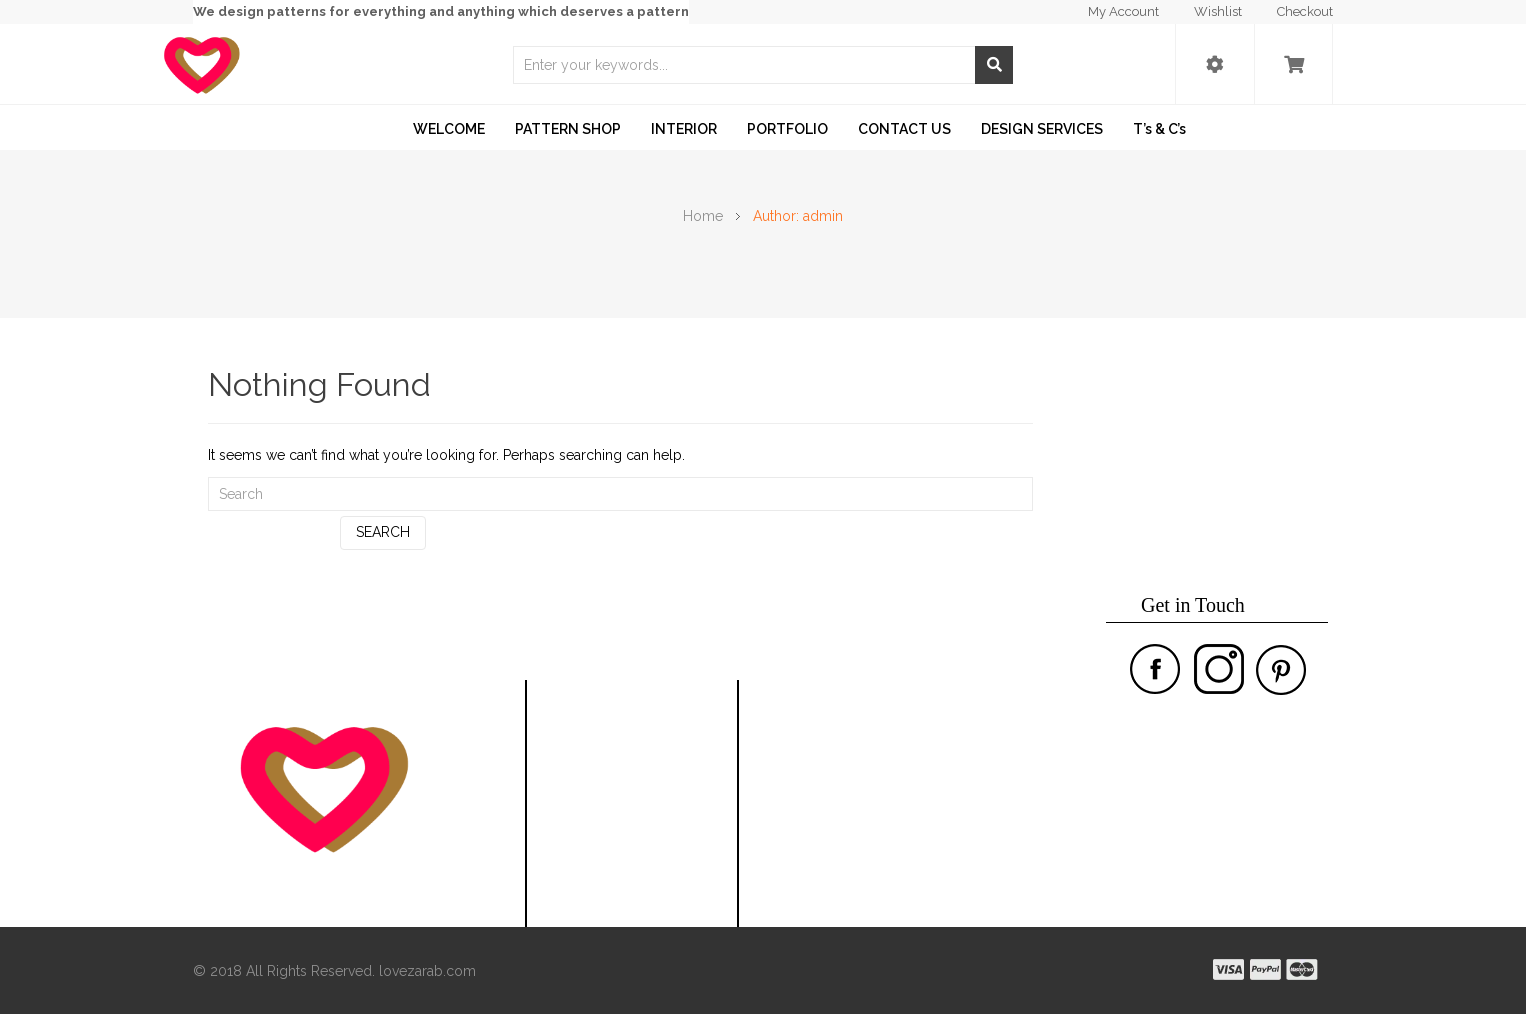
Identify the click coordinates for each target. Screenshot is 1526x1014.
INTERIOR (684, 129)
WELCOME (449, 129)
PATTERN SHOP (568, 129)
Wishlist (1218, 11)
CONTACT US (904, 129)
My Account (1123, 11)
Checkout (1305, 11)
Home (703, 216)
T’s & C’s (1159, 129)
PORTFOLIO (787, 129)
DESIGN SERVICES (1042, 129)
